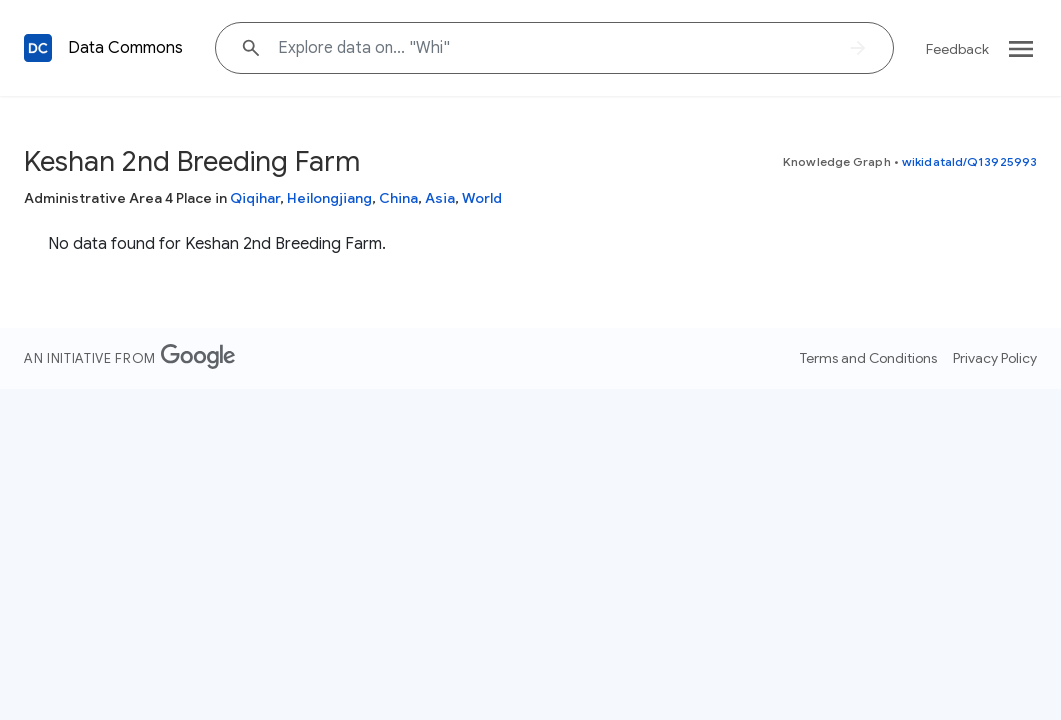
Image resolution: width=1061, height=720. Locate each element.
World (482, 198)
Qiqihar (255, 198)
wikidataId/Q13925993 (969, 161)
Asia (440, 198)
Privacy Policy (995, 358)
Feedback (957, 49)
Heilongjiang (329, 198)
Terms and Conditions (868, 358)
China (398, 198)
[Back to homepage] (38, 48)
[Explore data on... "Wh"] (554, 48)
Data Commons (125, 48)
